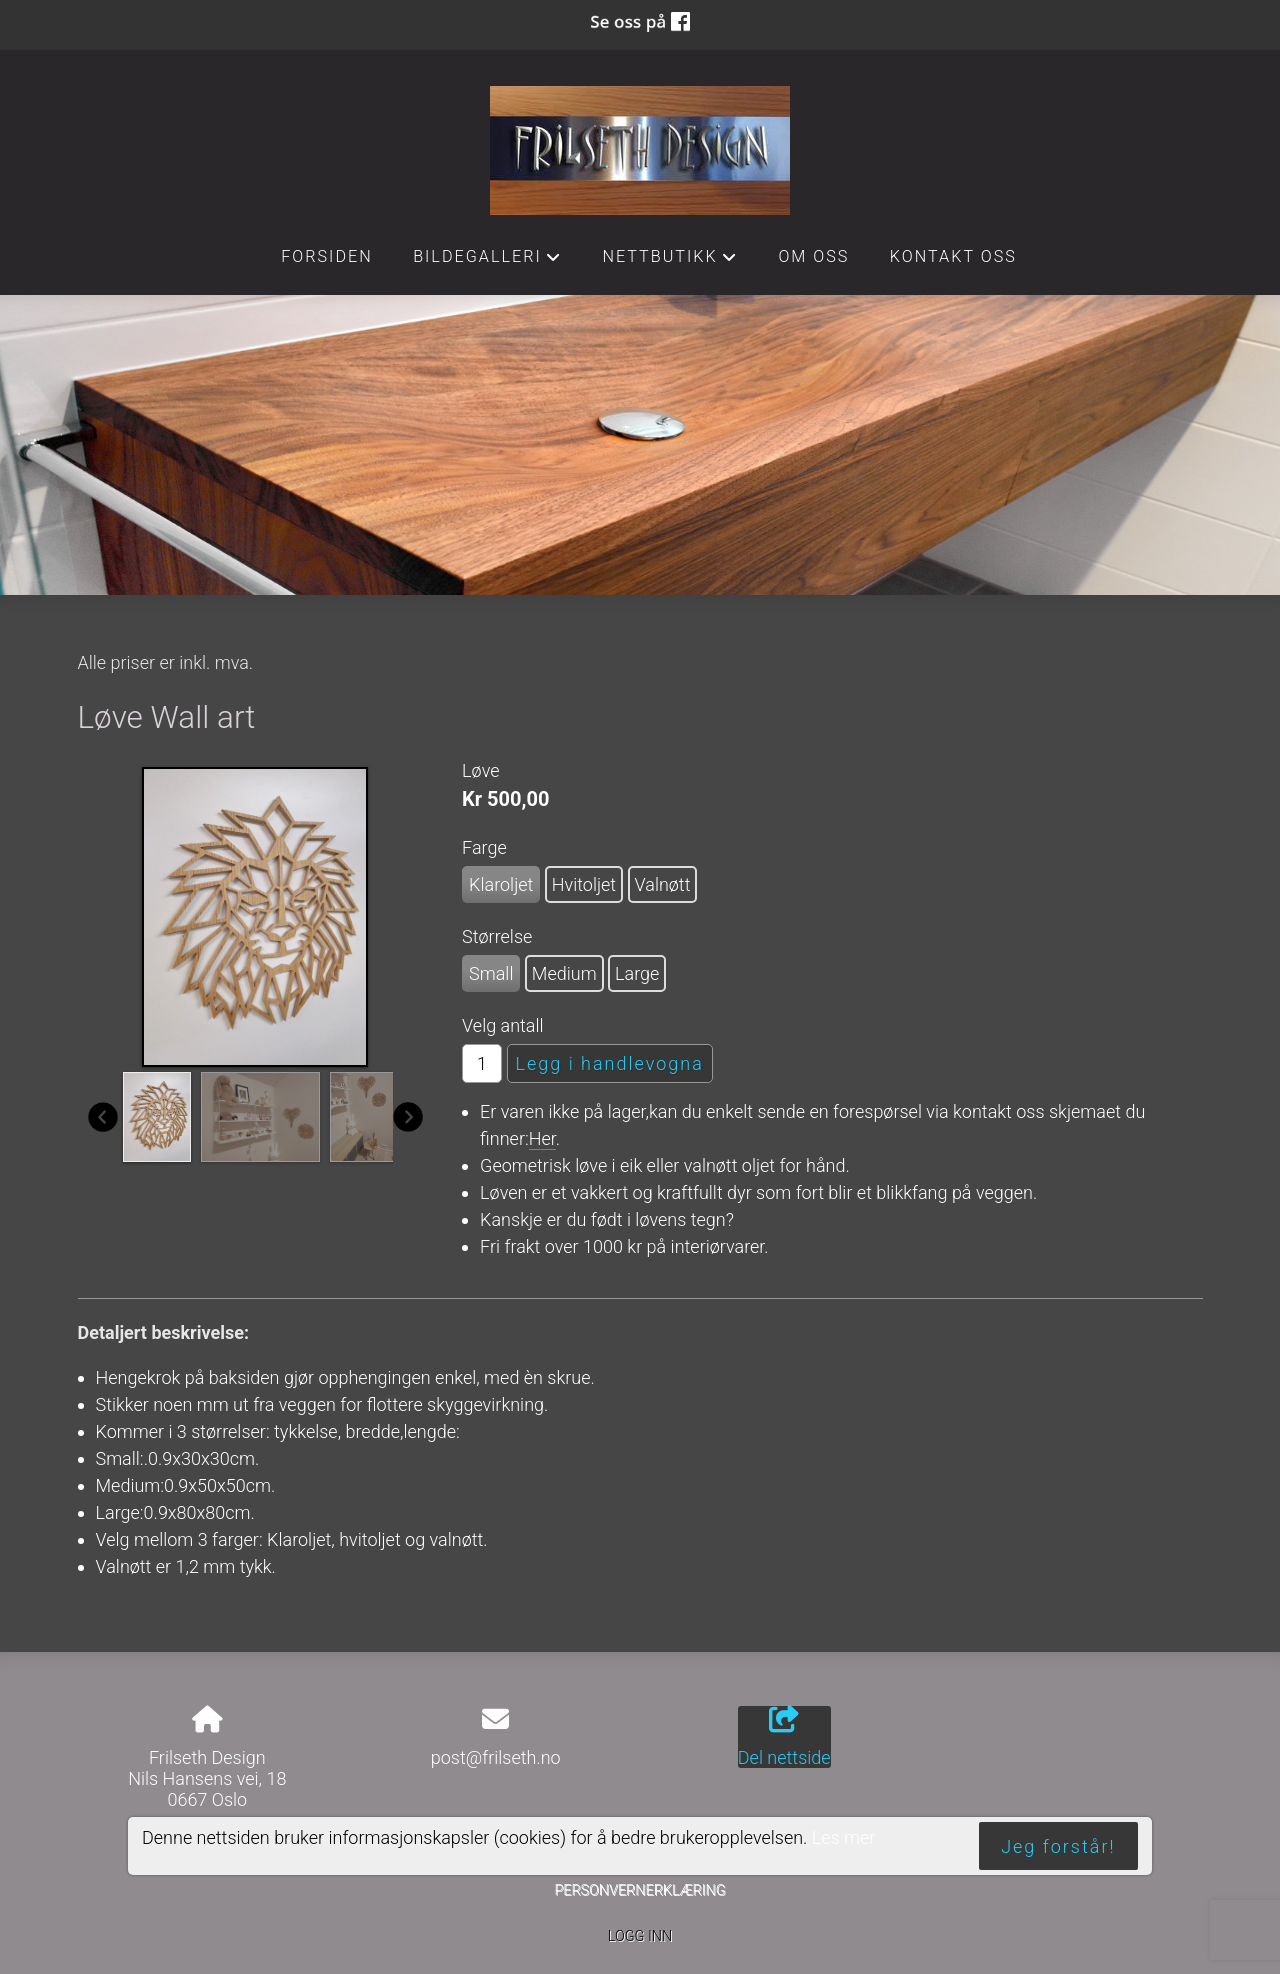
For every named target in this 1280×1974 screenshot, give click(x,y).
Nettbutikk (670, 262)
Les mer (844, 1837)
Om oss (813, 256)
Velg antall (503, 1025)
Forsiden (327, 256)
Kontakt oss (953, 256)
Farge (484, 847)
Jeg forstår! (1058, 1846)
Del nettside (784, 1737)
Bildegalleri (487, 262)
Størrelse (497, 936)
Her (542, 1138)
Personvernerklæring (639, 1890)
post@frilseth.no (496, 1757)
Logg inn (640, 1936)
